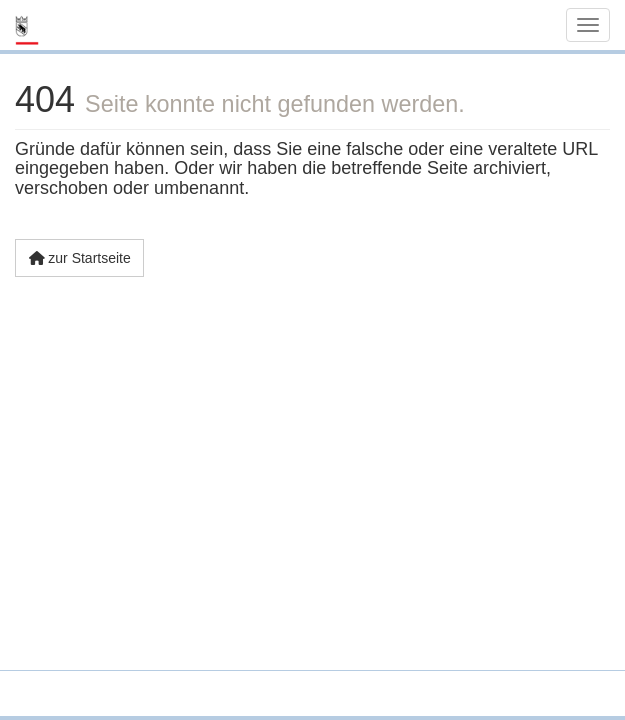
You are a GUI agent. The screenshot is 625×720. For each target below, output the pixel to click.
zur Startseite (79, 258)
